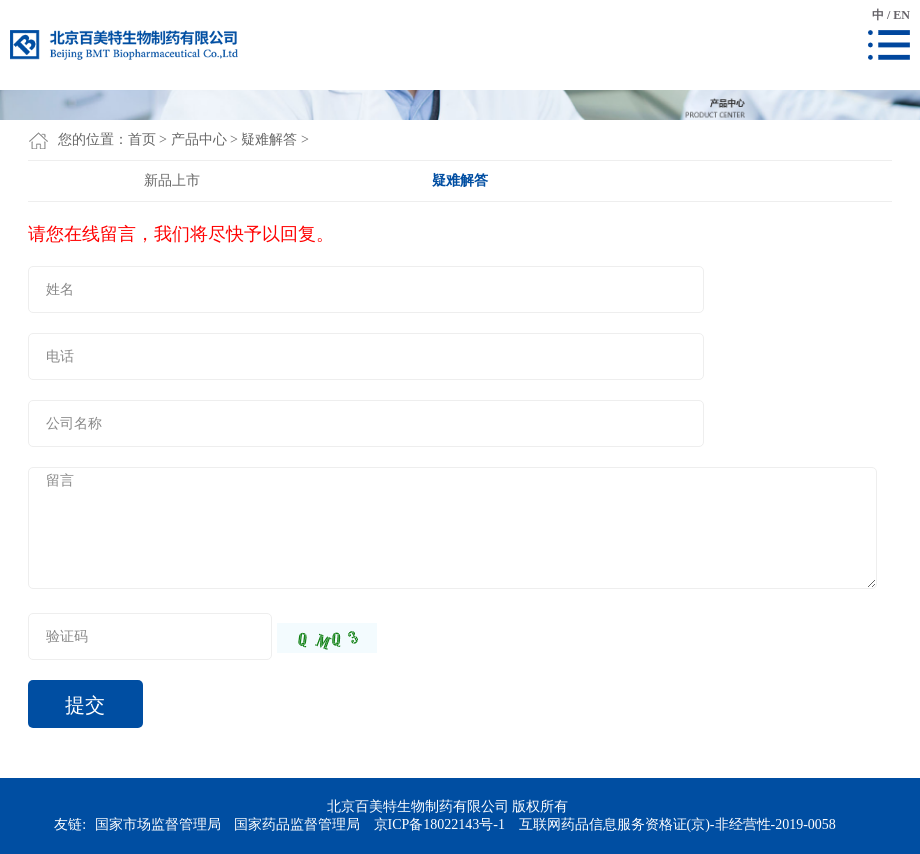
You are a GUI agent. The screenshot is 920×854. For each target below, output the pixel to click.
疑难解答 (269, 139)
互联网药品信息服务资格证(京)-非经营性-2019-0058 (677, 824)
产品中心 (199, 139)
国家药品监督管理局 (297, 824)
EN (901, 15)
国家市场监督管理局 (158, 824)
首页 (142, 139)
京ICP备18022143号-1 (439, 824)
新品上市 (172, 180)
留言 (452, 528)
